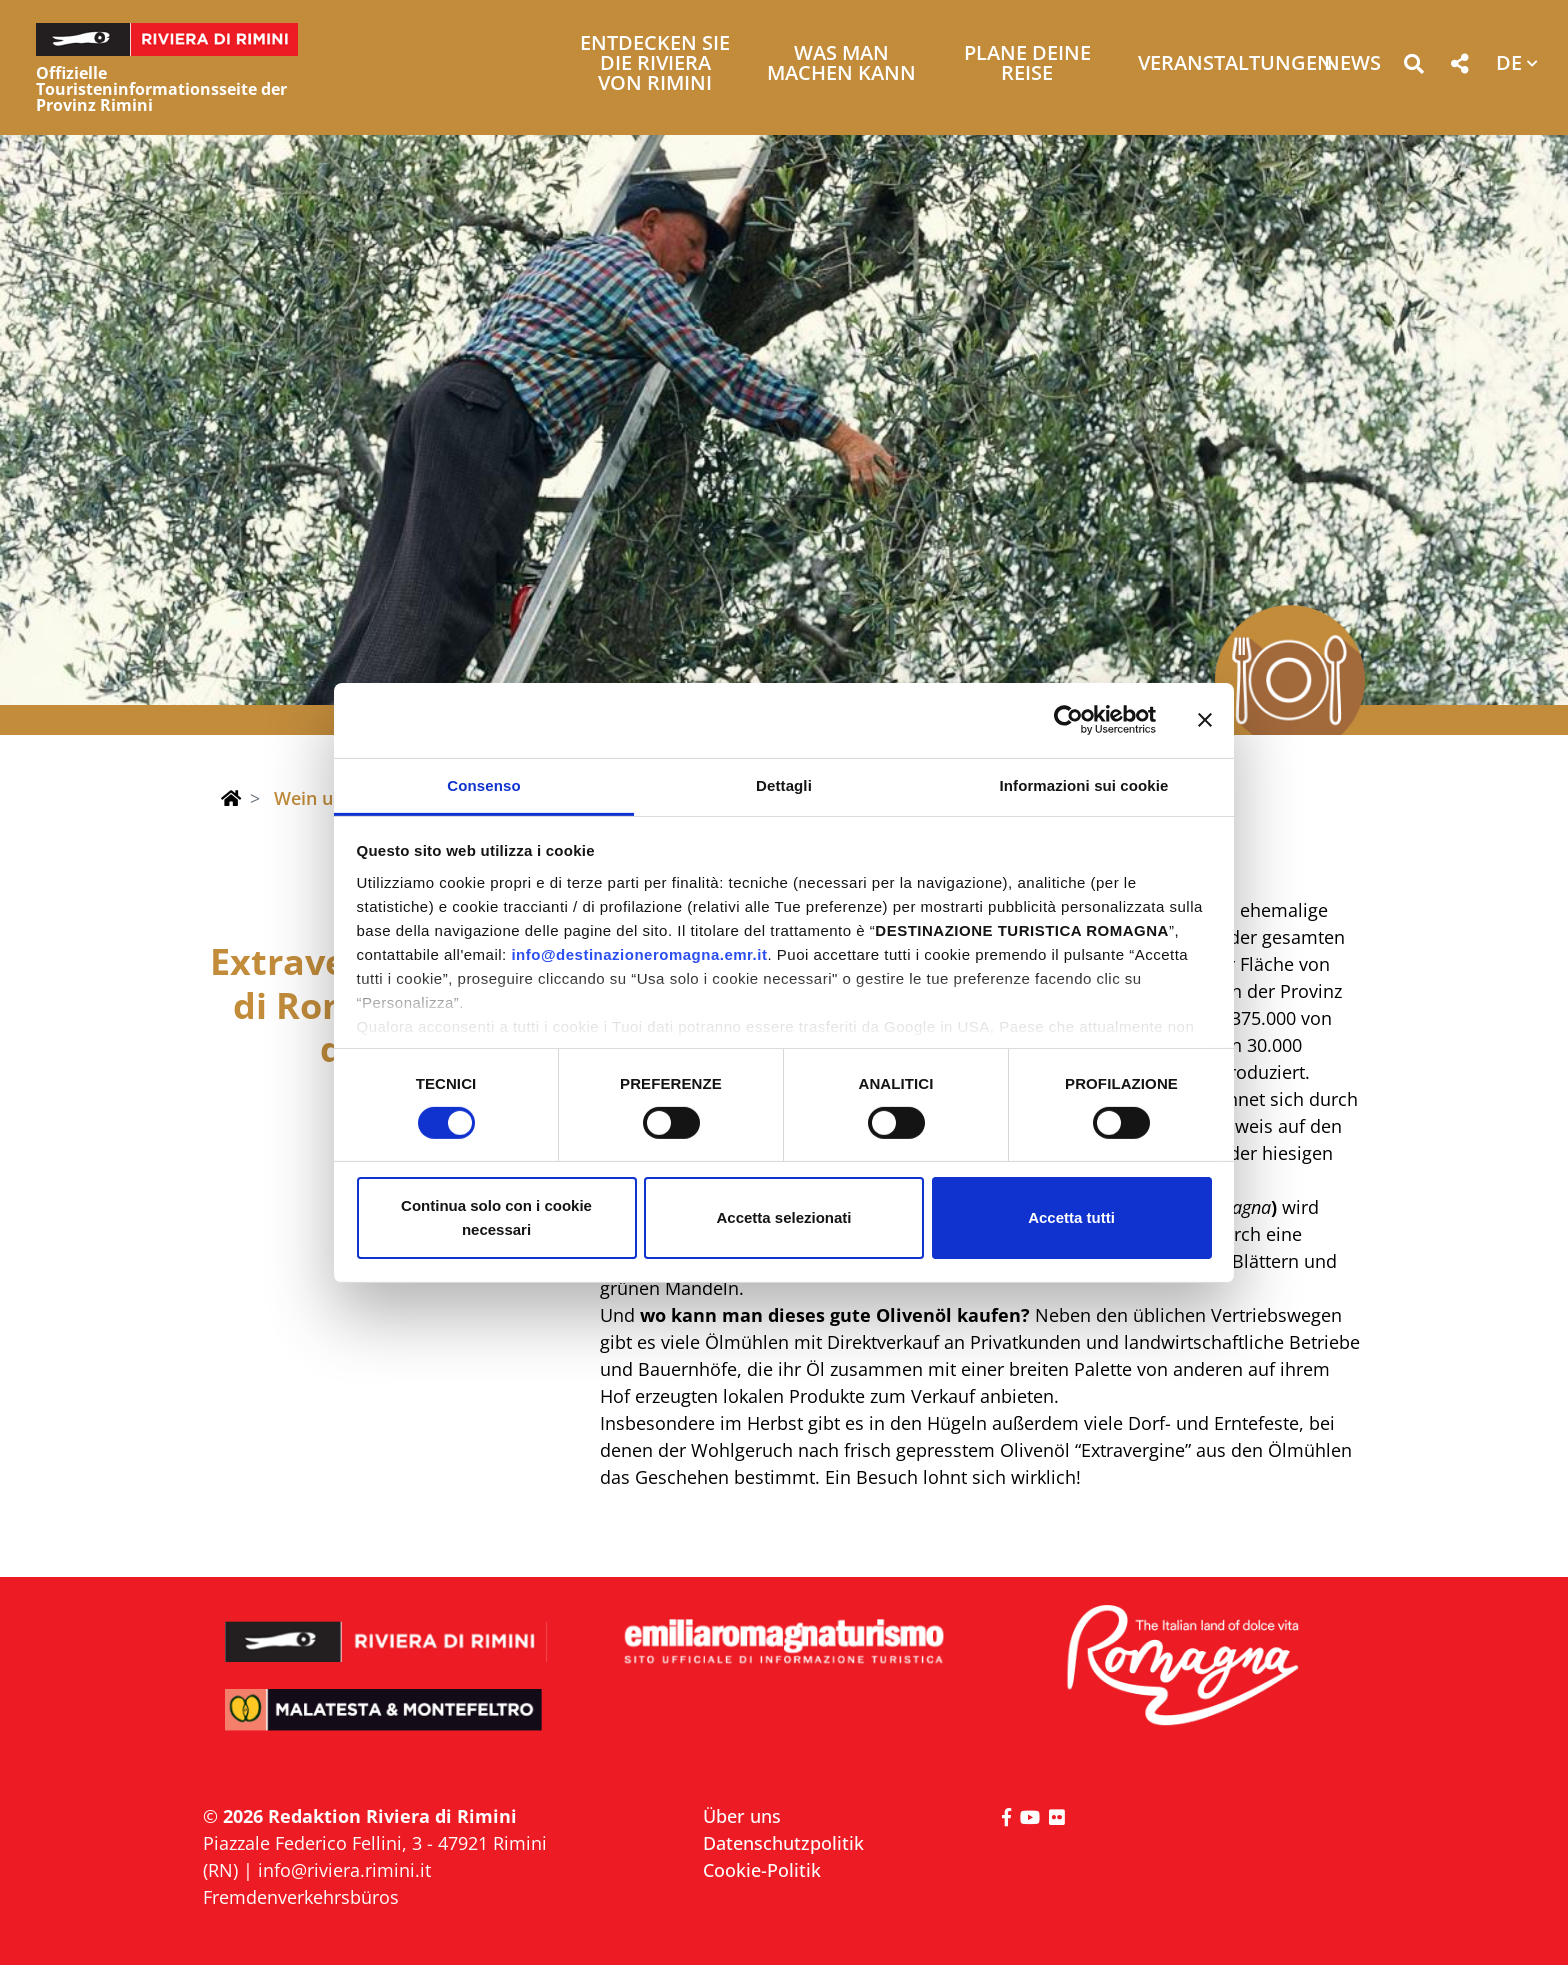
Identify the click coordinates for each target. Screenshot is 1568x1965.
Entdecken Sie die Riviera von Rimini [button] (655, 64)
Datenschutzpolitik (783, 1843)
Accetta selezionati (783, 1217)
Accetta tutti (1071, 1217)
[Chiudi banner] (1205, 720)
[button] (1413, 67)
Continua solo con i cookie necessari (496, 1217)
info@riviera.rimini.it (344, 1870)
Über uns (742, 1816)
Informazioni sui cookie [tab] (1084, 784)
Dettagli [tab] (784, 784)
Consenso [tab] (483, 784)
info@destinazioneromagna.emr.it (639, 953)
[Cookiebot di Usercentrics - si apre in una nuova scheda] (1068, 720)
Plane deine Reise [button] (1027, 64)
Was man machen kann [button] (841, 64)
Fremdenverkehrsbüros (301, 1897)
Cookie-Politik (762, 1870)
